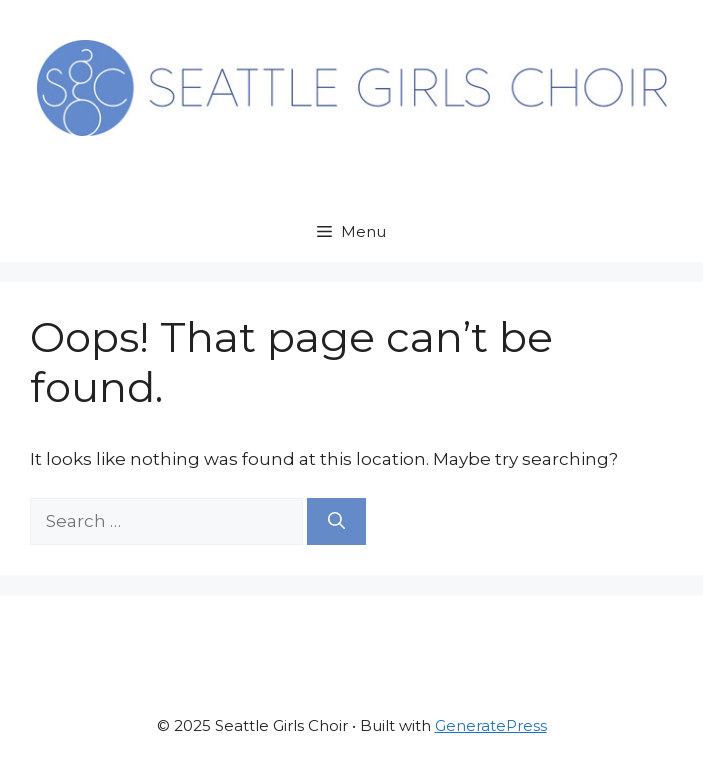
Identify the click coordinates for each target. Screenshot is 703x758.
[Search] (336, 522)
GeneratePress (491, 725)
